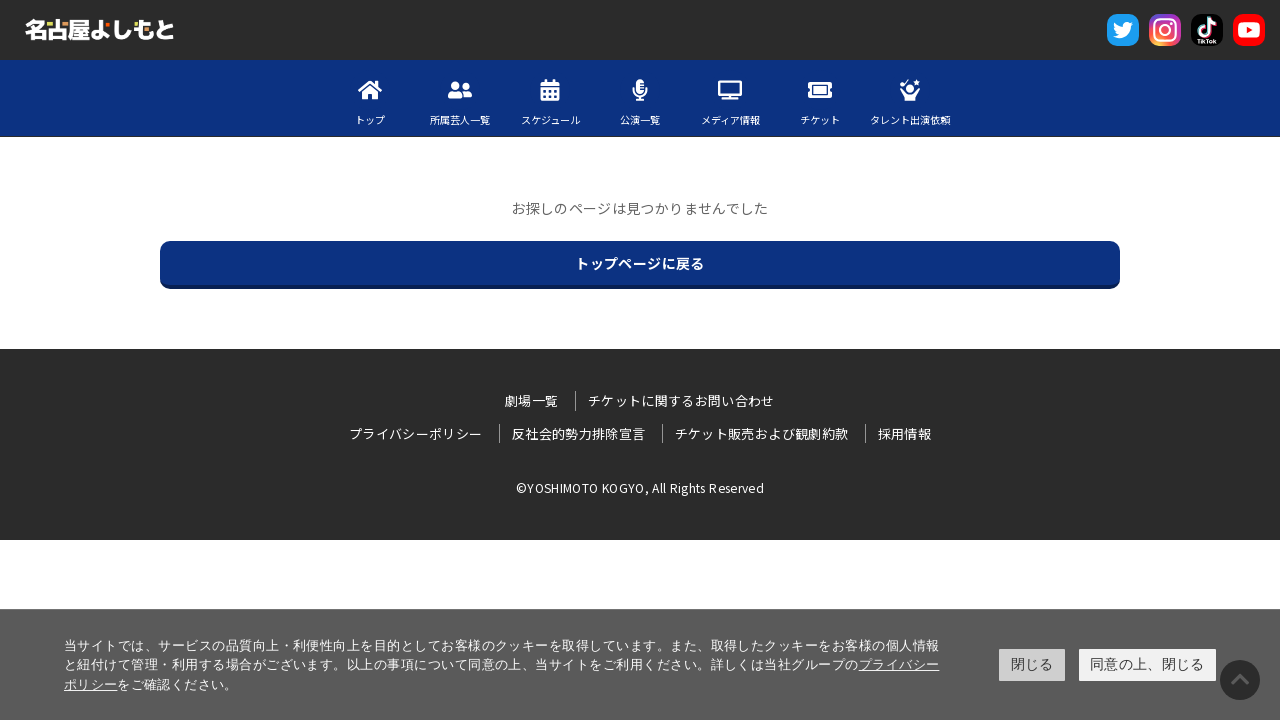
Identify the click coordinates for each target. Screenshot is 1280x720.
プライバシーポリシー (416, 433)
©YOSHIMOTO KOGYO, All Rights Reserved (640, 487)
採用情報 (904, 433)
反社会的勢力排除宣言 (579, 433)
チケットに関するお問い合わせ (681, 400)
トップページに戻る (639, 263)
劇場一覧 (531, 400)
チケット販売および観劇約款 (762, 433)
